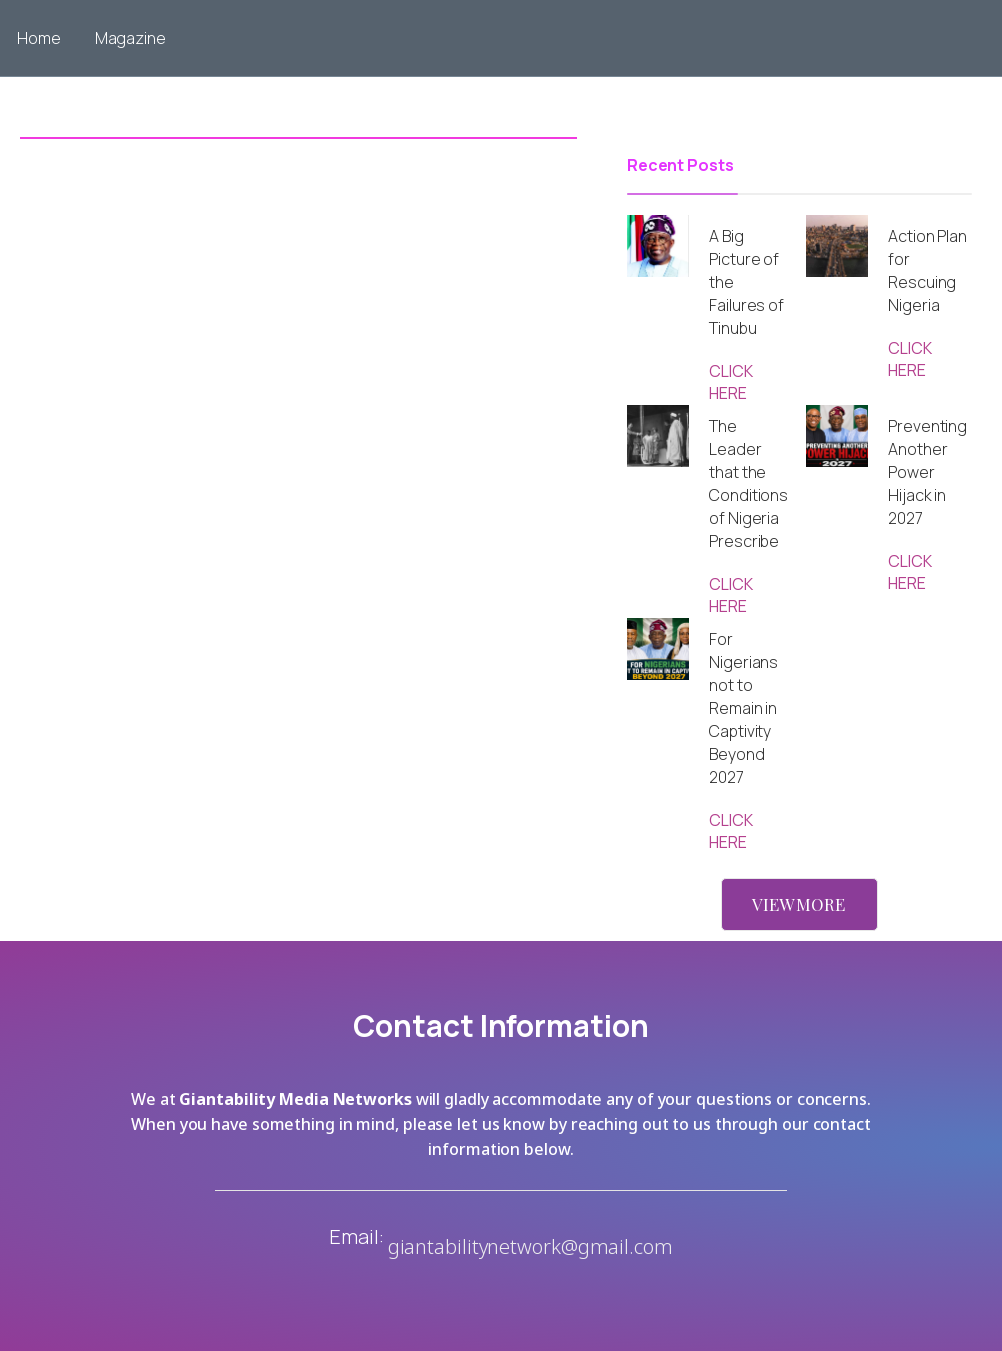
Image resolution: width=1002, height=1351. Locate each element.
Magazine (130, 38)
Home (39, 38)
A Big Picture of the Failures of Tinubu (746, 282)
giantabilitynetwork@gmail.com (530, 1246)
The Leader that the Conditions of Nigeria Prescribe (748, 483)
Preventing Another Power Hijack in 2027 (927, 472)
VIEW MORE (798, 904)
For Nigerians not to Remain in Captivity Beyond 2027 (743, 708)
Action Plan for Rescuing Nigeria (927, 270)
